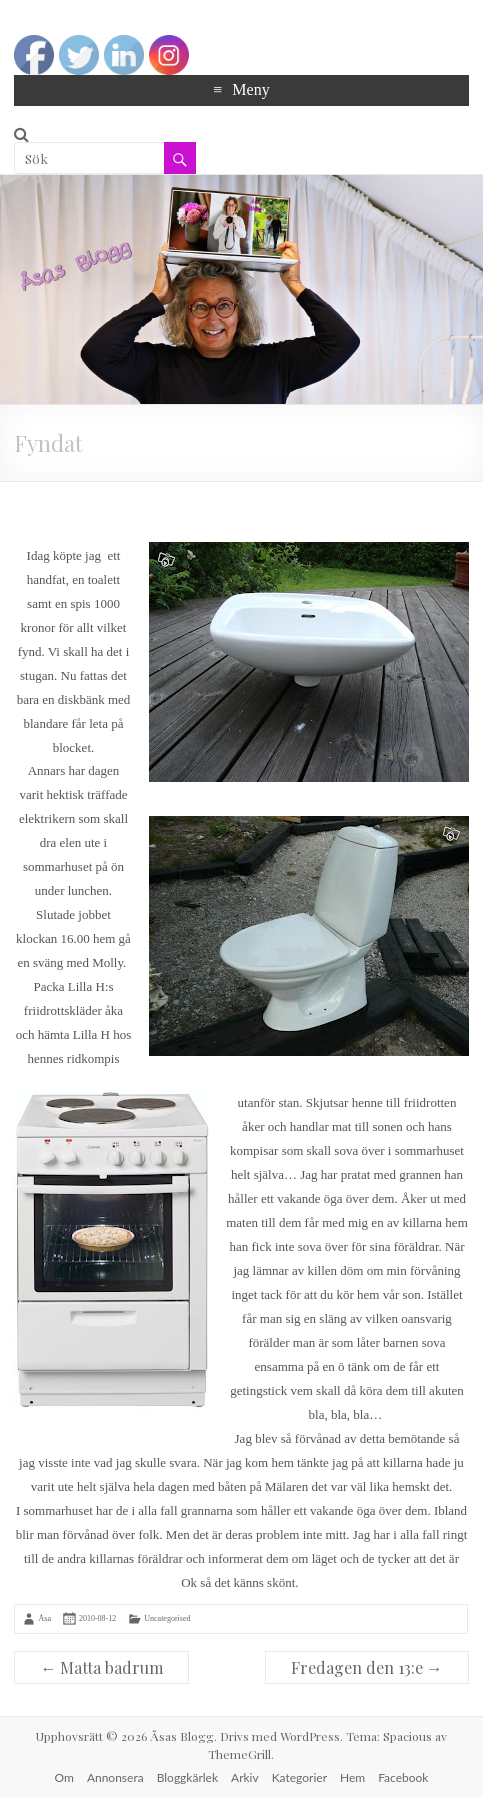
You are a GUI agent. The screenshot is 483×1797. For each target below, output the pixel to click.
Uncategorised (167, 1618)
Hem (352, 1777)
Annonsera (115, 1777)
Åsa (44, 1618)
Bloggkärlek (187, 1777)
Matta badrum (101, 1667)
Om (64, 1777)
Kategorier (299, 1777)
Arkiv (245, 1777)
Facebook (403, 1777)
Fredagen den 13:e (367, 1667)
